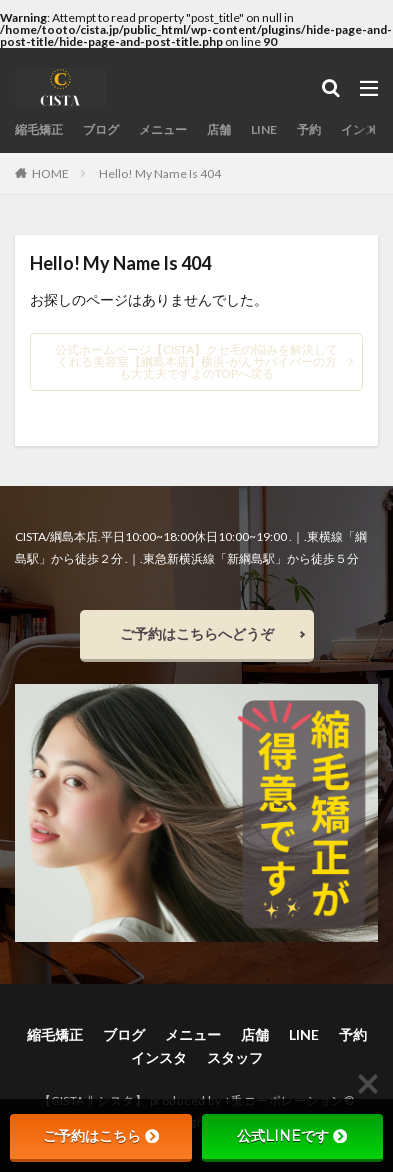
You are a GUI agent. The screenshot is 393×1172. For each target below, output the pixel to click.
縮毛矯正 (39, 129)
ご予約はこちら (101, 1136)
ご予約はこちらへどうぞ (197, 633)
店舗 (219, 129)
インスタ (365, 129)
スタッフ (235, 1057)
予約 (309, 129)
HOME (50, 173)
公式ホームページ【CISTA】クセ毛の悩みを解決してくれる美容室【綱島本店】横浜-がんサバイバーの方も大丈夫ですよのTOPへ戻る (196, 361)
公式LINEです (292, 1136)
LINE (264, 129)
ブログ (101, 129)
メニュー (163, 129)
